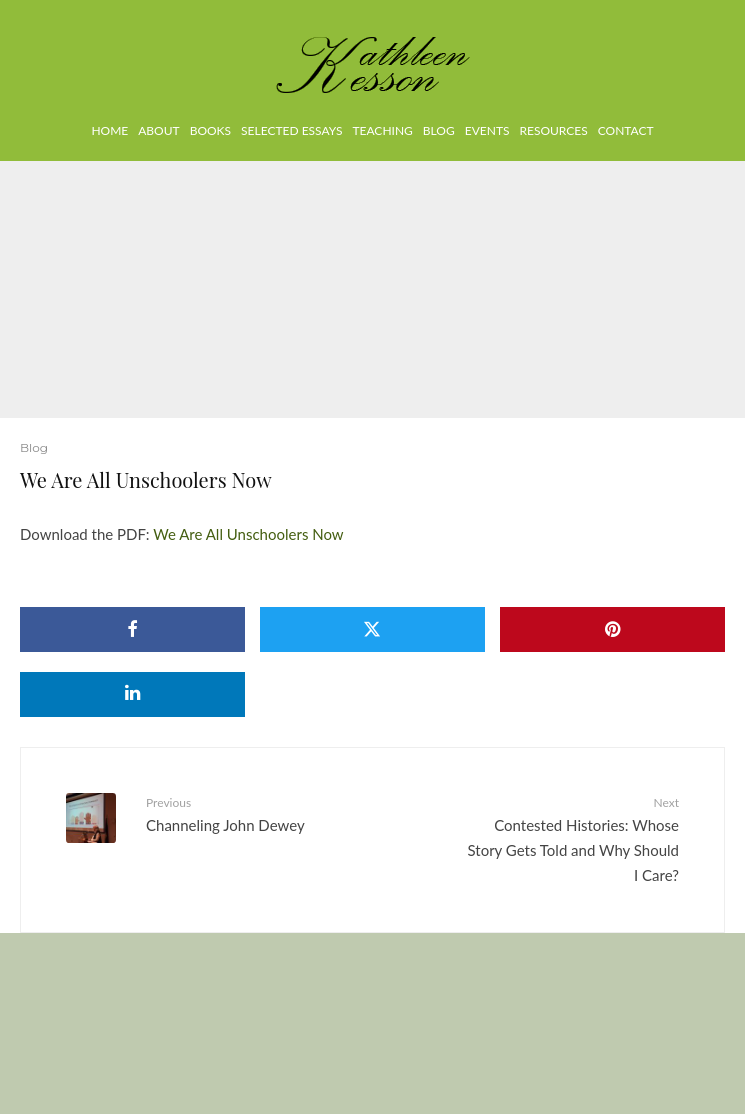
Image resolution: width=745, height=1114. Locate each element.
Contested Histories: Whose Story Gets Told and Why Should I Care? (574, 838)
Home (109, 130)
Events (487, 130)
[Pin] (612, 629)
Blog (439, 130)
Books (210, 130)
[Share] (132, 629)
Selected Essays (291, 130)
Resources (553, 130)
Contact (626, 130)
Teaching (382, 130)
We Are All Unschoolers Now (248, 534)
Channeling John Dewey (252, 813)
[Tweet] (372, 629)
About (158, 130)
